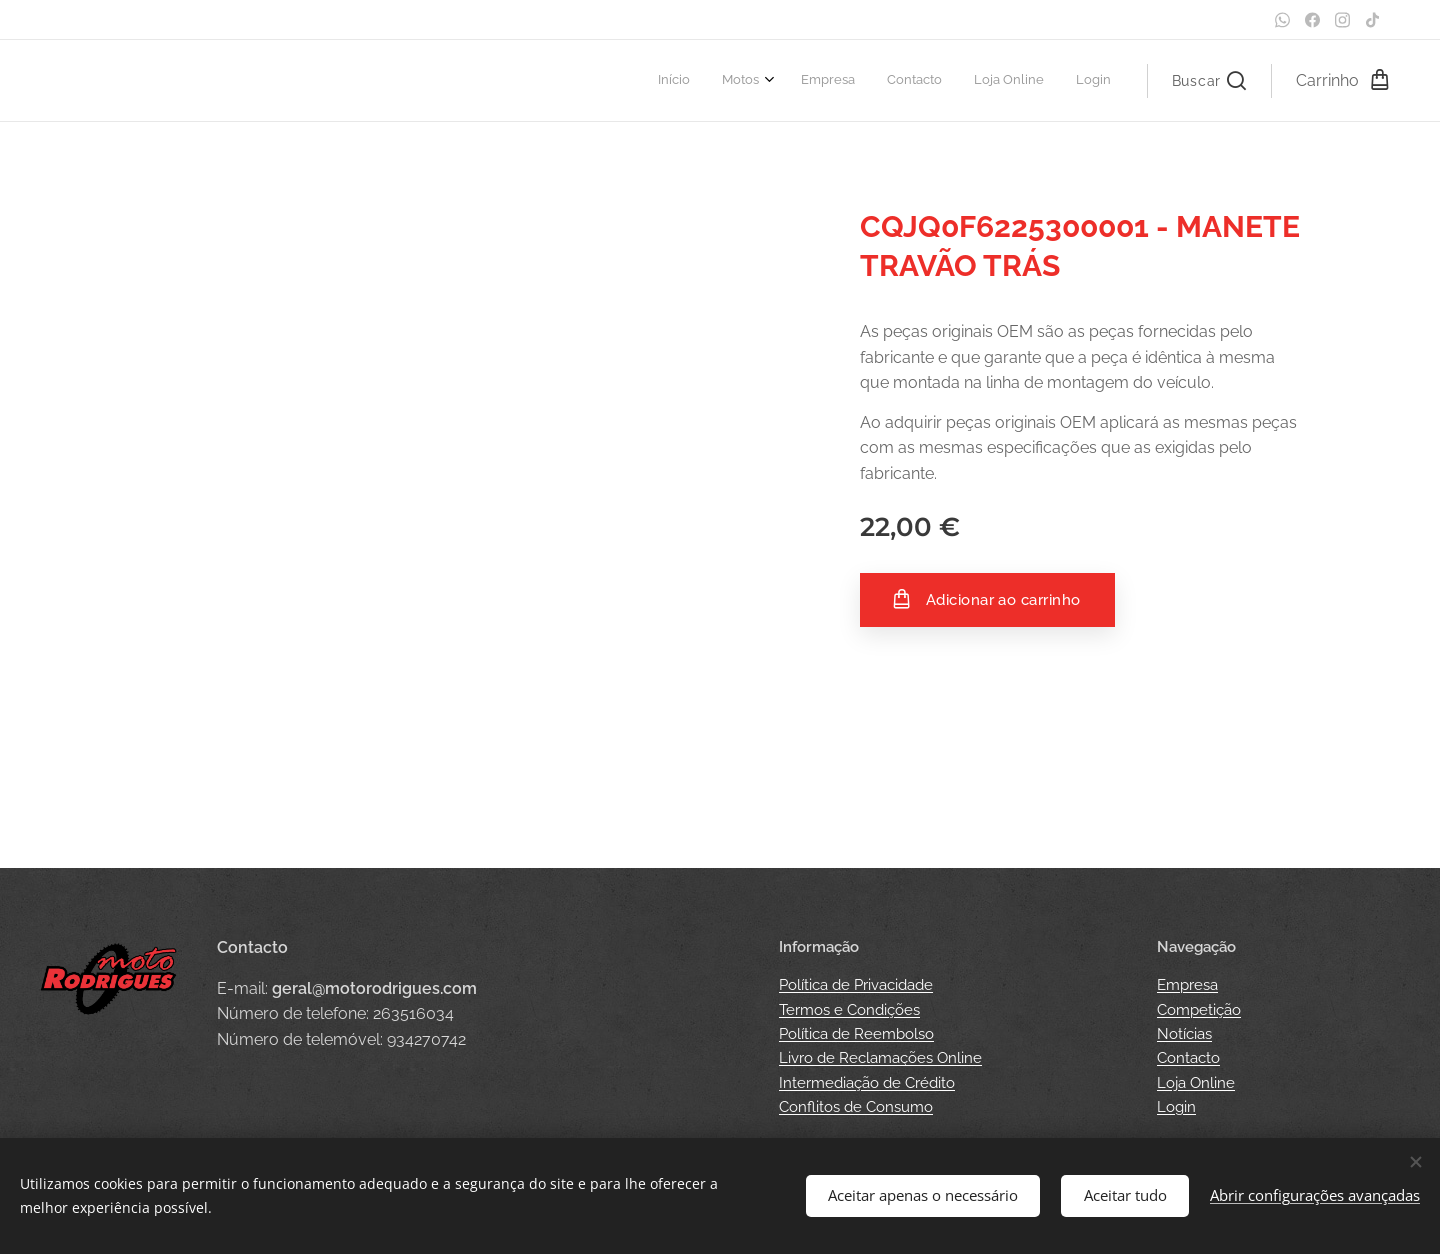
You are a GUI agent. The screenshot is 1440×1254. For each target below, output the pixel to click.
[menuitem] (946, 81)
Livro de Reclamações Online (880, 1058)
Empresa (1187, 985)
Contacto (1188, 1058)
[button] (1209, 81)
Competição (1199, 1010)
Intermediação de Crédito (867, 1083)
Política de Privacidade (856, 985)
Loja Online (1196, 1083)
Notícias (1184, 1034)
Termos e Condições (849, 1010)
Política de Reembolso (856, 1034)
